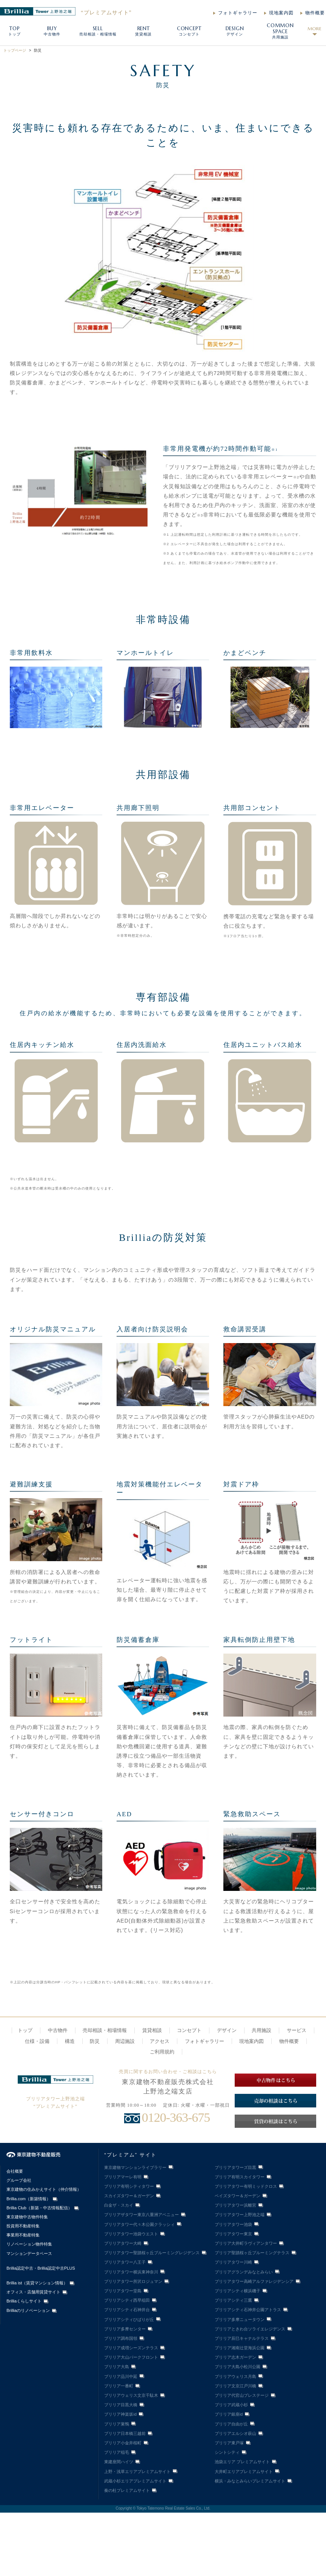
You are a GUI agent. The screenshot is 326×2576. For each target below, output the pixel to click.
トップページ (14, 50)
